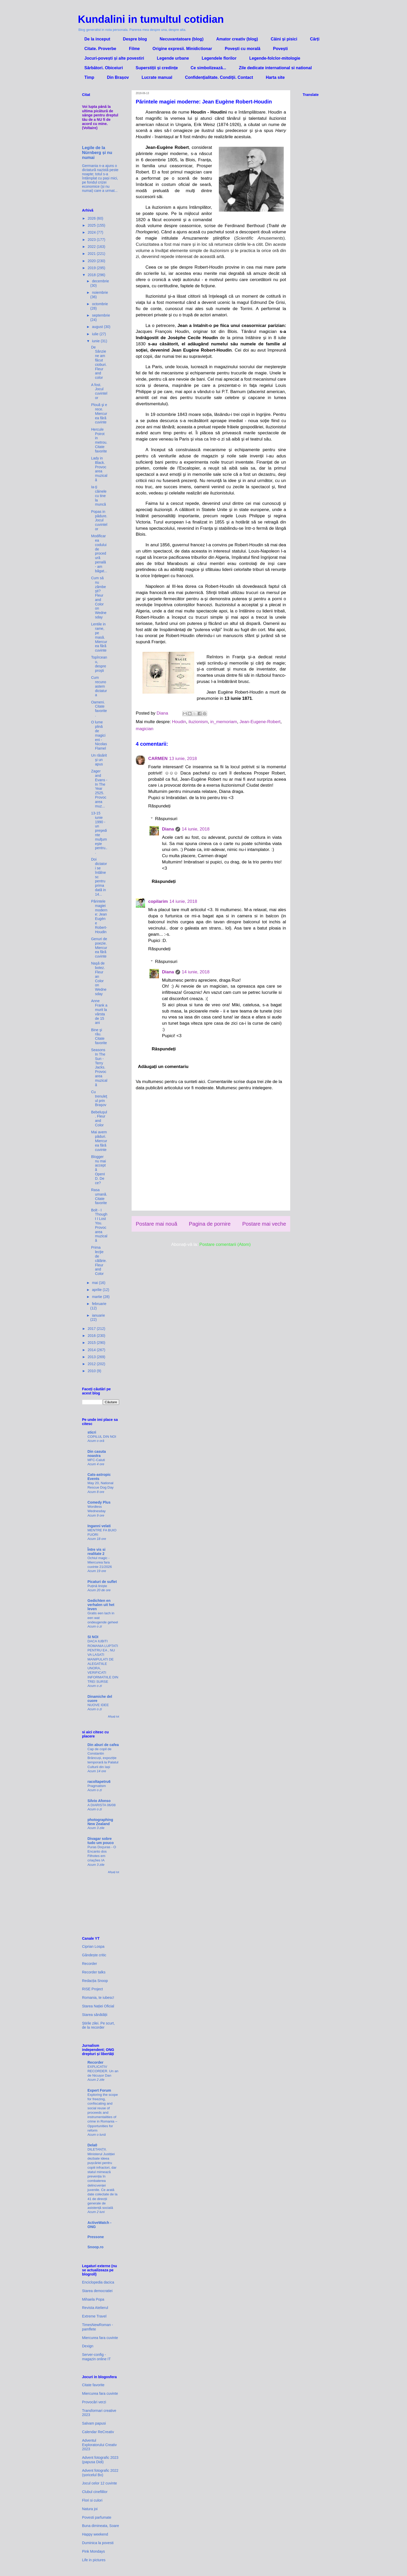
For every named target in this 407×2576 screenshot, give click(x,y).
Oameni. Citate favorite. (99, 708)
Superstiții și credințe (156, 68)
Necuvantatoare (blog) (182, 39)
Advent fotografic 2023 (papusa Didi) (100, 2459)
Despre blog (135, 39)
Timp (89, 77)
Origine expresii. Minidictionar (182, 48)
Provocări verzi (94, 2402)
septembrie (101, 315)
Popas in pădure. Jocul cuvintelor (99, 520)
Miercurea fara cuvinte (100, 2338)
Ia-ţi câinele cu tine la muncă (98, 495)
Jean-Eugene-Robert (260, 721)
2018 (92, 275)
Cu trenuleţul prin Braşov (99, 1098)
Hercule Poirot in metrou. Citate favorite (99, 440)
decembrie (100, 281)
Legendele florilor (219, 58)
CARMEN (158, 758)
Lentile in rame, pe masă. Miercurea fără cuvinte (99, 637)
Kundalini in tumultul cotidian (151, 19)
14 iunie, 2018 (195, 829)
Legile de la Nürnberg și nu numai (97, 152)
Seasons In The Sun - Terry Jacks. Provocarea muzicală (99, 1067)
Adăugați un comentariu (163, 1066)
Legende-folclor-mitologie (274, 58)
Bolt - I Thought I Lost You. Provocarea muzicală (99, 1225)
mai (95, 1283)
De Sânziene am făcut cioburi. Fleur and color (99, 362)
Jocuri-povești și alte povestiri (114, 58)
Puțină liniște (97, 1586)
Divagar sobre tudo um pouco (100, 1841)
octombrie (100, 304)
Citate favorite (93, 2385)
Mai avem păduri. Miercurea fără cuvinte (99, 1140)
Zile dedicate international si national (275, 68)
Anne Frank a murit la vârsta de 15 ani (99, 1012)
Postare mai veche (264, 1224)
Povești (280, 48)
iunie (96, 341)
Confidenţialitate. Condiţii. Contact (219, 77)
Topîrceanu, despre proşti (99, 663)
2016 (92, 1336)
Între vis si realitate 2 (96, 1551)
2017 (92, 1329)
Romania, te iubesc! (98, 1997)
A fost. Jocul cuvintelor (99, 391)
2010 (92, 1371)
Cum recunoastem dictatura (99, 686)
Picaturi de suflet (102, 1582)
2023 (92, 240)
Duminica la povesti (97, 2543)
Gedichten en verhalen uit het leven (100, 1604)
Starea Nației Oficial (98, 2006)
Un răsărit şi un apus (99, 759)
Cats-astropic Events (99, 1476)
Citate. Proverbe (100, 48)
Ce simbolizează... (208, 68)
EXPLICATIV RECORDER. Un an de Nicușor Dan (102, 2071)
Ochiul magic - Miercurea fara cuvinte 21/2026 (99, 1562)
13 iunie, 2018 (183, 758)
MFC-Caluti (96, 1460)
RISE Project (92, 1989)
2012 (92, 1364)
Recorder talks (93, 1972)
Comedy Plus (99, 1502)
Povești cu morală (242, 48)
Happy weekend (95, 2534)
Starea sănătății (94, 2015)
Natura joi (90, 2509)
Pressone (95, 2237)
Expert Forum (99, 2090)
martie (97, 1297)
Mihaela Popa (93, 2299)
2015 (92, 1343)
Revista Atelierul (95, 2308)
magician (144, 728)
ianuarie (98, 1315)
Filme (134, 48)
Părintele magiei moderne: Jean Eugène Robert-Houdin (99, 916)
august (98, 327)
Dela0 (92, 2145)
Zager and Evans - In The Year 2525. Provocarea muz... (99, 788)
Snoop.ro (95, 2247)
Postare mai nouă (156, 1224)
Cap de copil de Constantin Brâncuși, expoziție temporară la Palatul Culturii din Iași (102, 1758)
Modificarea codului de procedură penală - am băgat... (99, 553)
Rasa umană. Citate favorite (99, 1196)
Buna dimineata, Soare (100, 2526)
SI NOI (92, 1637)
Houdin (179, 721)
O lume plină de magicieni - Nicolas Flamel (99, 735)
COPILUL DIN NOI (101, 1437)
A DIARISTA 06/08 (101, 1805)
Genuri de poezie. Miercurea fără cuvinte (99, 947)
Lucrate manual (156, 77)
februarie (99, 1304)
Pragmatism (96, 1786)
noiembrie (100, 292)
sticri (91, 1432)
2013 (92, 1357)
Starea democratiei (97, 2291)
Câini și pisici (284, 39)
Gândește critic (94, 1955)
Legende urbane (173, 58)
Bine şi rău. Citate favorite (99, 1036)
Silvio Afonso (99, 1801)
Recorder (89, 1963)
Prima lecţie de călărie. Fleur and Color (99, 1260)
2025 (92, 225)
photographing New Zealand (100, 1822)
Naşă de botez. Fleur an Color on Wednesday (98, 978)
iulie (95, 334)
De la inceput (97, 39)
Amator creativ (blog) (237, 39)
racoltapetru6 (99, 1781)
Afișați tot (113, 1716)
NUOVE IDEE (98, 1705)
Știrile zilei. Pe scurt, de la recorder (98, 2025)
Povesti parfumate (96, 2517)
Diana (168, 829)
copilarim (158, 901)
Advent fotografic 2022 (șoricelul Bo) (100, 2472)
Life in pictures (93, 2560)
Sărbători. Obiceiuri (103, 68)
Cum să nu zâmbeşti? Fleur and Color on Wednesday (98, 597)
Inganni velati (99, 1526)
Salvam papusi (94, 2423)
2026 (92, 218)
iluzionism (198, 721)
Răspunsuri (166, 818)
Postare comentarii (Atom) (224, 1244)
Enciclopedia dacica (98, 2282)
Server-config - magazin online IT (96, 2356)
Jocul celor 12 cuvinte (99, 2483)
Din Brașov (118, 77)
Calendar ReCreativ (98, 2432)
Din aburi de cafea (103, 1745)
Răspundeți (159, 806)
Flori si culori (92, 2500)
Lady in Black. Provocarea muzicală (99, 469)
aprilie (97, 1290)
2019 (92, 268)
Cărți (314, 39)
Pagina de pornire (209, 1224)
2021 (92, 254)
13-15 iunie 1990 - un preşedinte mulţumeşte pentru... (99, 832)
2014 (92, 1350)
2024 (92, 232)
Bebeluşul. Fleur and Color (99, 1118)
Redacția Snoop (95, 1981)
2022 (92, 247)
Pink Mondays (93, 2551)
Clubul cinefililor (94, 2492)
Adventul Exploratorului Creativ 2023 (99, 2444)
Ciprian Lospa (93, 1946)
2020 (92, 261)
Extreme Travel (94, 2316)
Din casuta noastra (96, 1453)
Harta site (275, 77)
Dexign (87, 2346)
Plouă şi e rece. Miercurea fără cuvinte (99, 413)
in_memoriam (223, 721)
